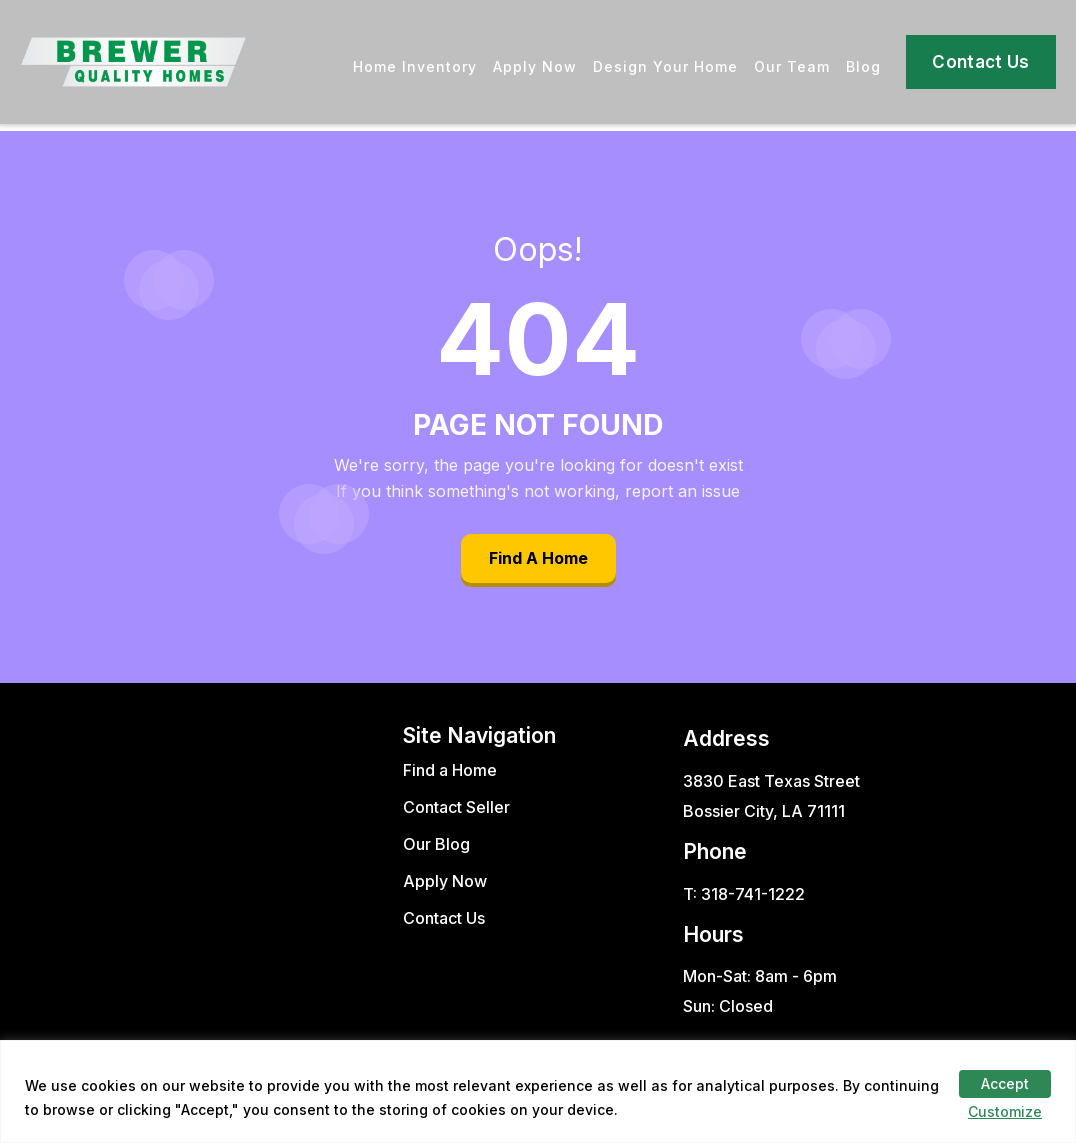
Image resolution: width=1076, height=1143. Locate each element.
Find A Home (538, 558)
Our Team (792, 66)
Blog (863, 66)
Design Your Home (665, 66)
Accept (1005, 1083)
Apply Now (535, 66)
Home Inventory (415, 66)
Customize (1005, 1111)
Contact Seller (456, 807)
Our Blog (436, 844)
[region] (538, 1091)
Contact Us (980, 62)
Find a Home (450, 770)
